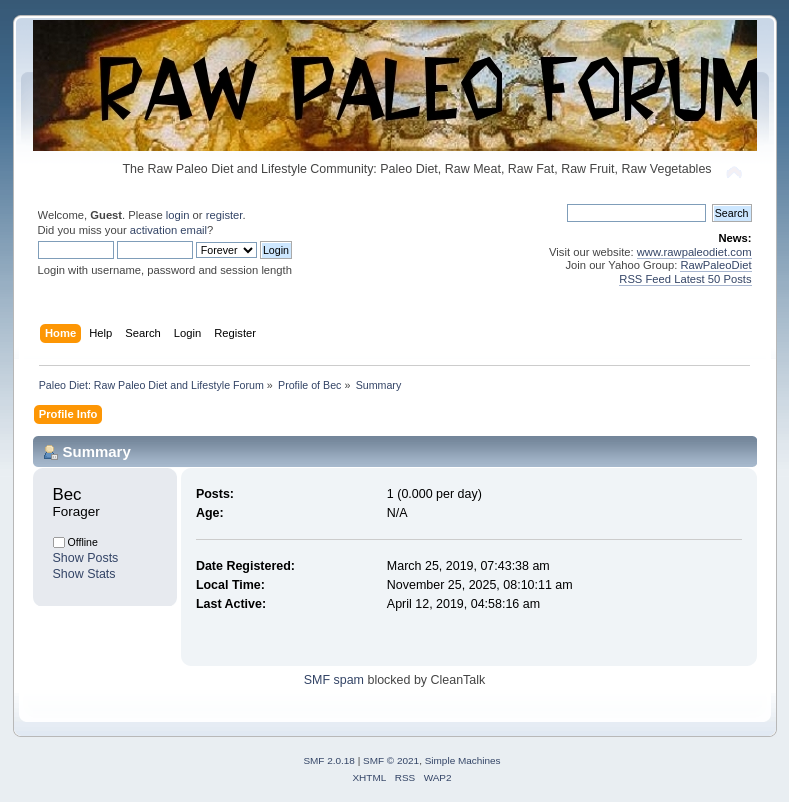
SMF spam (334, 680)
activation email (168, 230)
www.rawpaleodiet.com (694, 252)
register (224, 215)
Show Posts (86, 558)
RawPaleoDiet (715, 265)
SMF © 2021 (391, 760)
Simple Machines (463, 760)
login (178, 215)
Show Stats (84, 574)
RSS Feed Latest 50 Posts (685, 279)
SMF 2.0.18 (329, 760)
